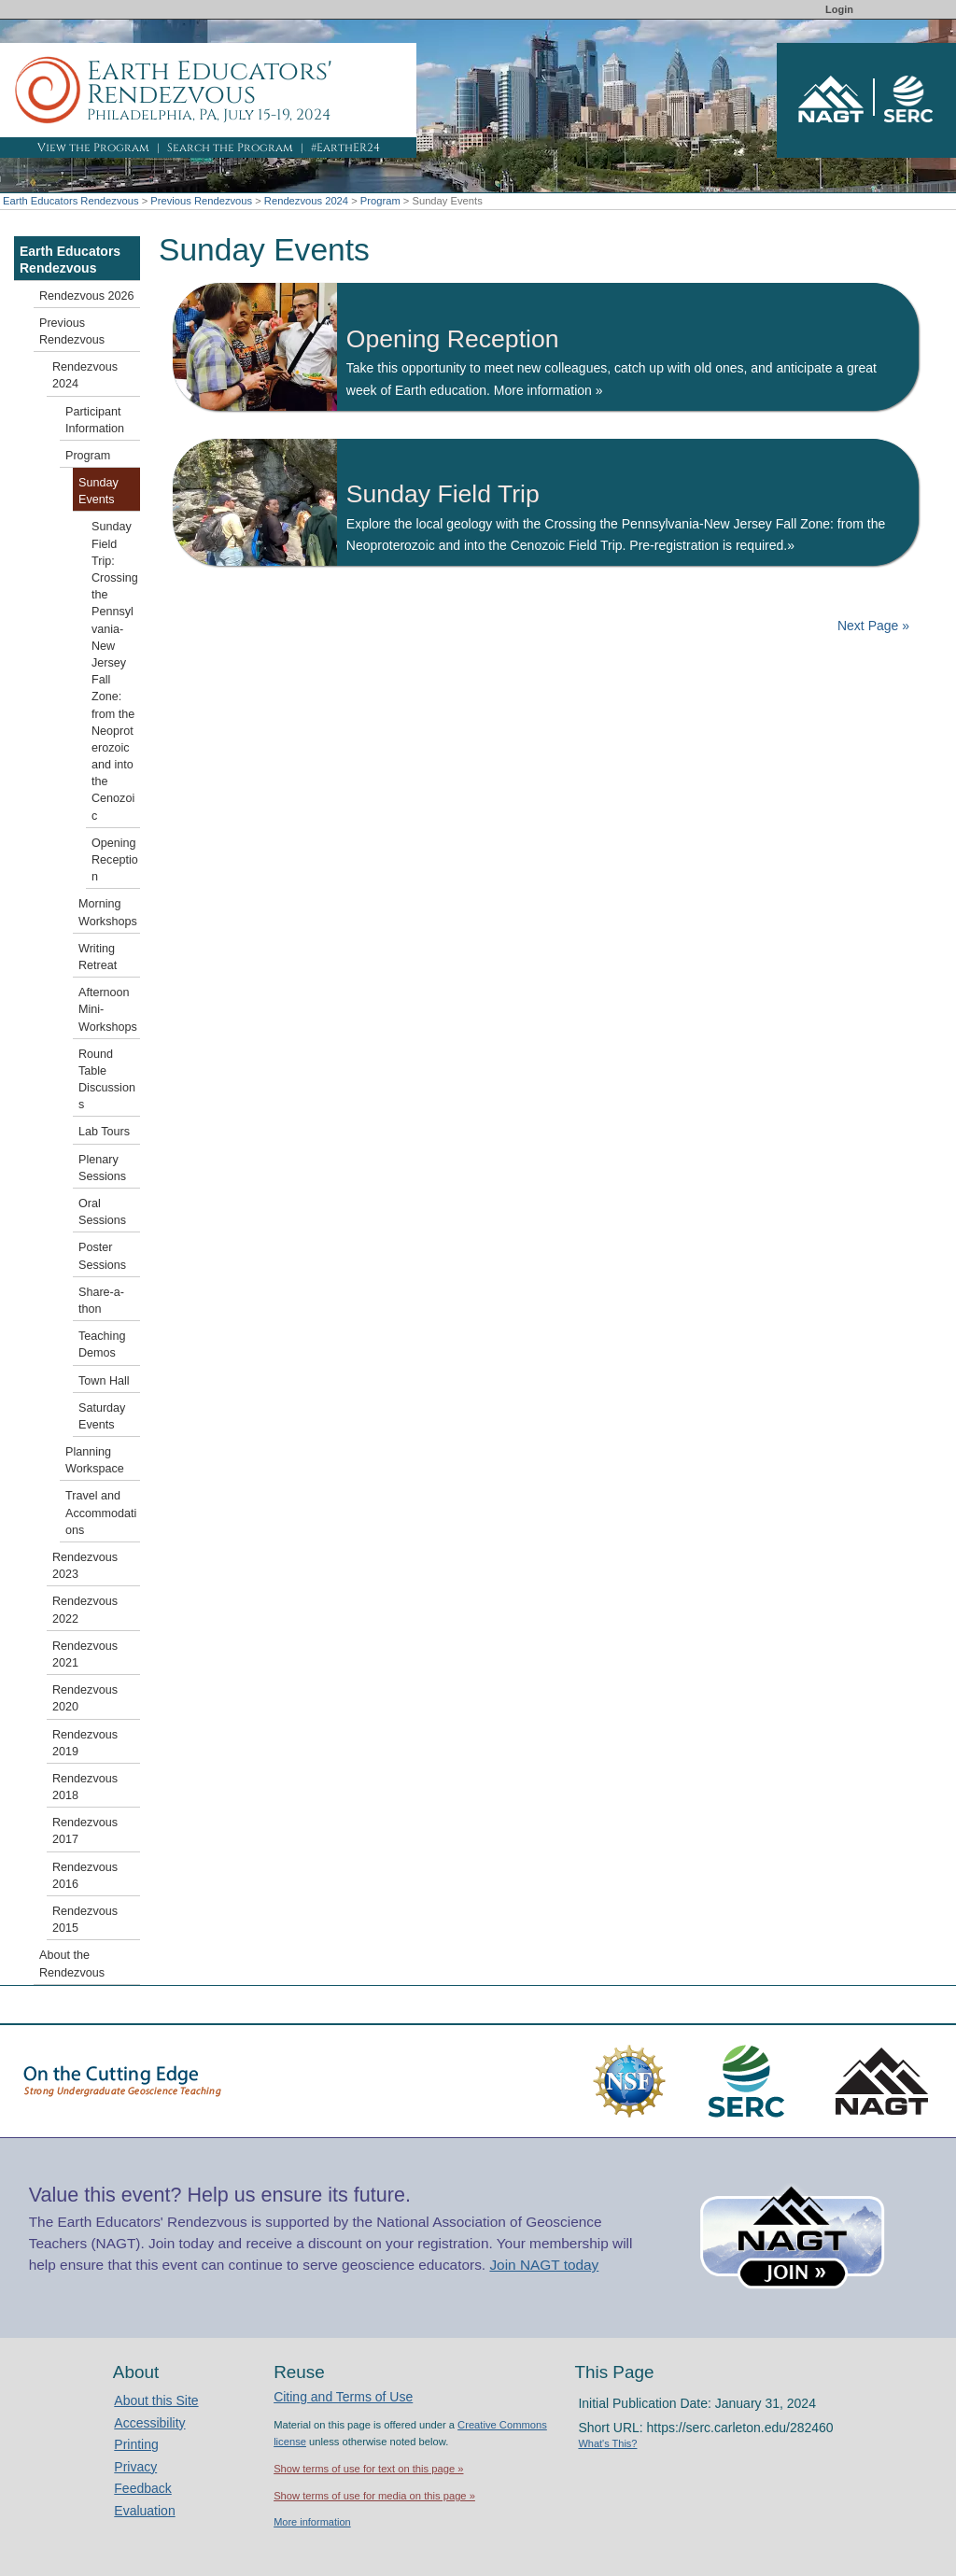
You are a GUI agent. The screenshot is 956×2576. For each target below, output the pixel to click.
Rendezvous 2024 (306, 200)
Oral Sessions (102, 1212)
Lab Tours (104, 1131)
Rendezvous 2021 (85, 1654)
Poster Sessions (102, 1256)
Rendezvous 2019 (85, 1743)
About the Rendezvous (72, 1963)
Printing (136, 2444)
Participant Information (94, 420)
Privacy (135, 2466)
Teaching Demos (101, 1344)
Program (380, 200)
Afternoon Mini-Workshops (107, 1009)
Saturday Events (101, 1416)
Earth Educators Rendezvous (71, 200)
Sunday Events (98, 491)
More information (312, 2521)
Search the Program (230, 147)
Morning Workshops (107, 912)
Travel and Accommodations (100, 1512)
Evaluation (144, 2510)
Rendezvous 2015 (85, 1920)
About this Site (156, 2400)
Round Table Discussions (106, 1080)
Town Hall (104, 1380)
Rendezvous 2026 (86, 296)
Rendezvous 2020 (85, 1698)
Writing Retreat (97, 957)
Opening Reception (114, 860)
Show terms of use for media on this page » (374, 2495)
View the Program (93, 147)
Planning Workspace (94, 1460)
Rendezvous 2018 (85, 1787)
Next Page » (871, 625)
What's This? (607, 2443)
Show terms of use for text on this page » (368, 2468)
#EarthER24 (345, 147)
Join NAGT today (543, 2265)
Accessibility (149, 2422)
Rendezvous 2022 (85, 1610)
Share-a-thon (101, 1301)
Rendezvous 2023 (85, 1566)
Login (839, 9)
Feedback (142, 2488)
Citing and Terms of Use (343, 2396)
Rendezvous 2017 (85, 1831)
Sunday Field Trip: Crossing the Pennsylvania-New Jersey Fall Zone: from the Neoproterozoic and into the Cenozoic (114, 671)
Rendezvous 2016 (85, 1876)
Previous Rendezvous (201, 200)
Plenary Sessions (102, 1168)
